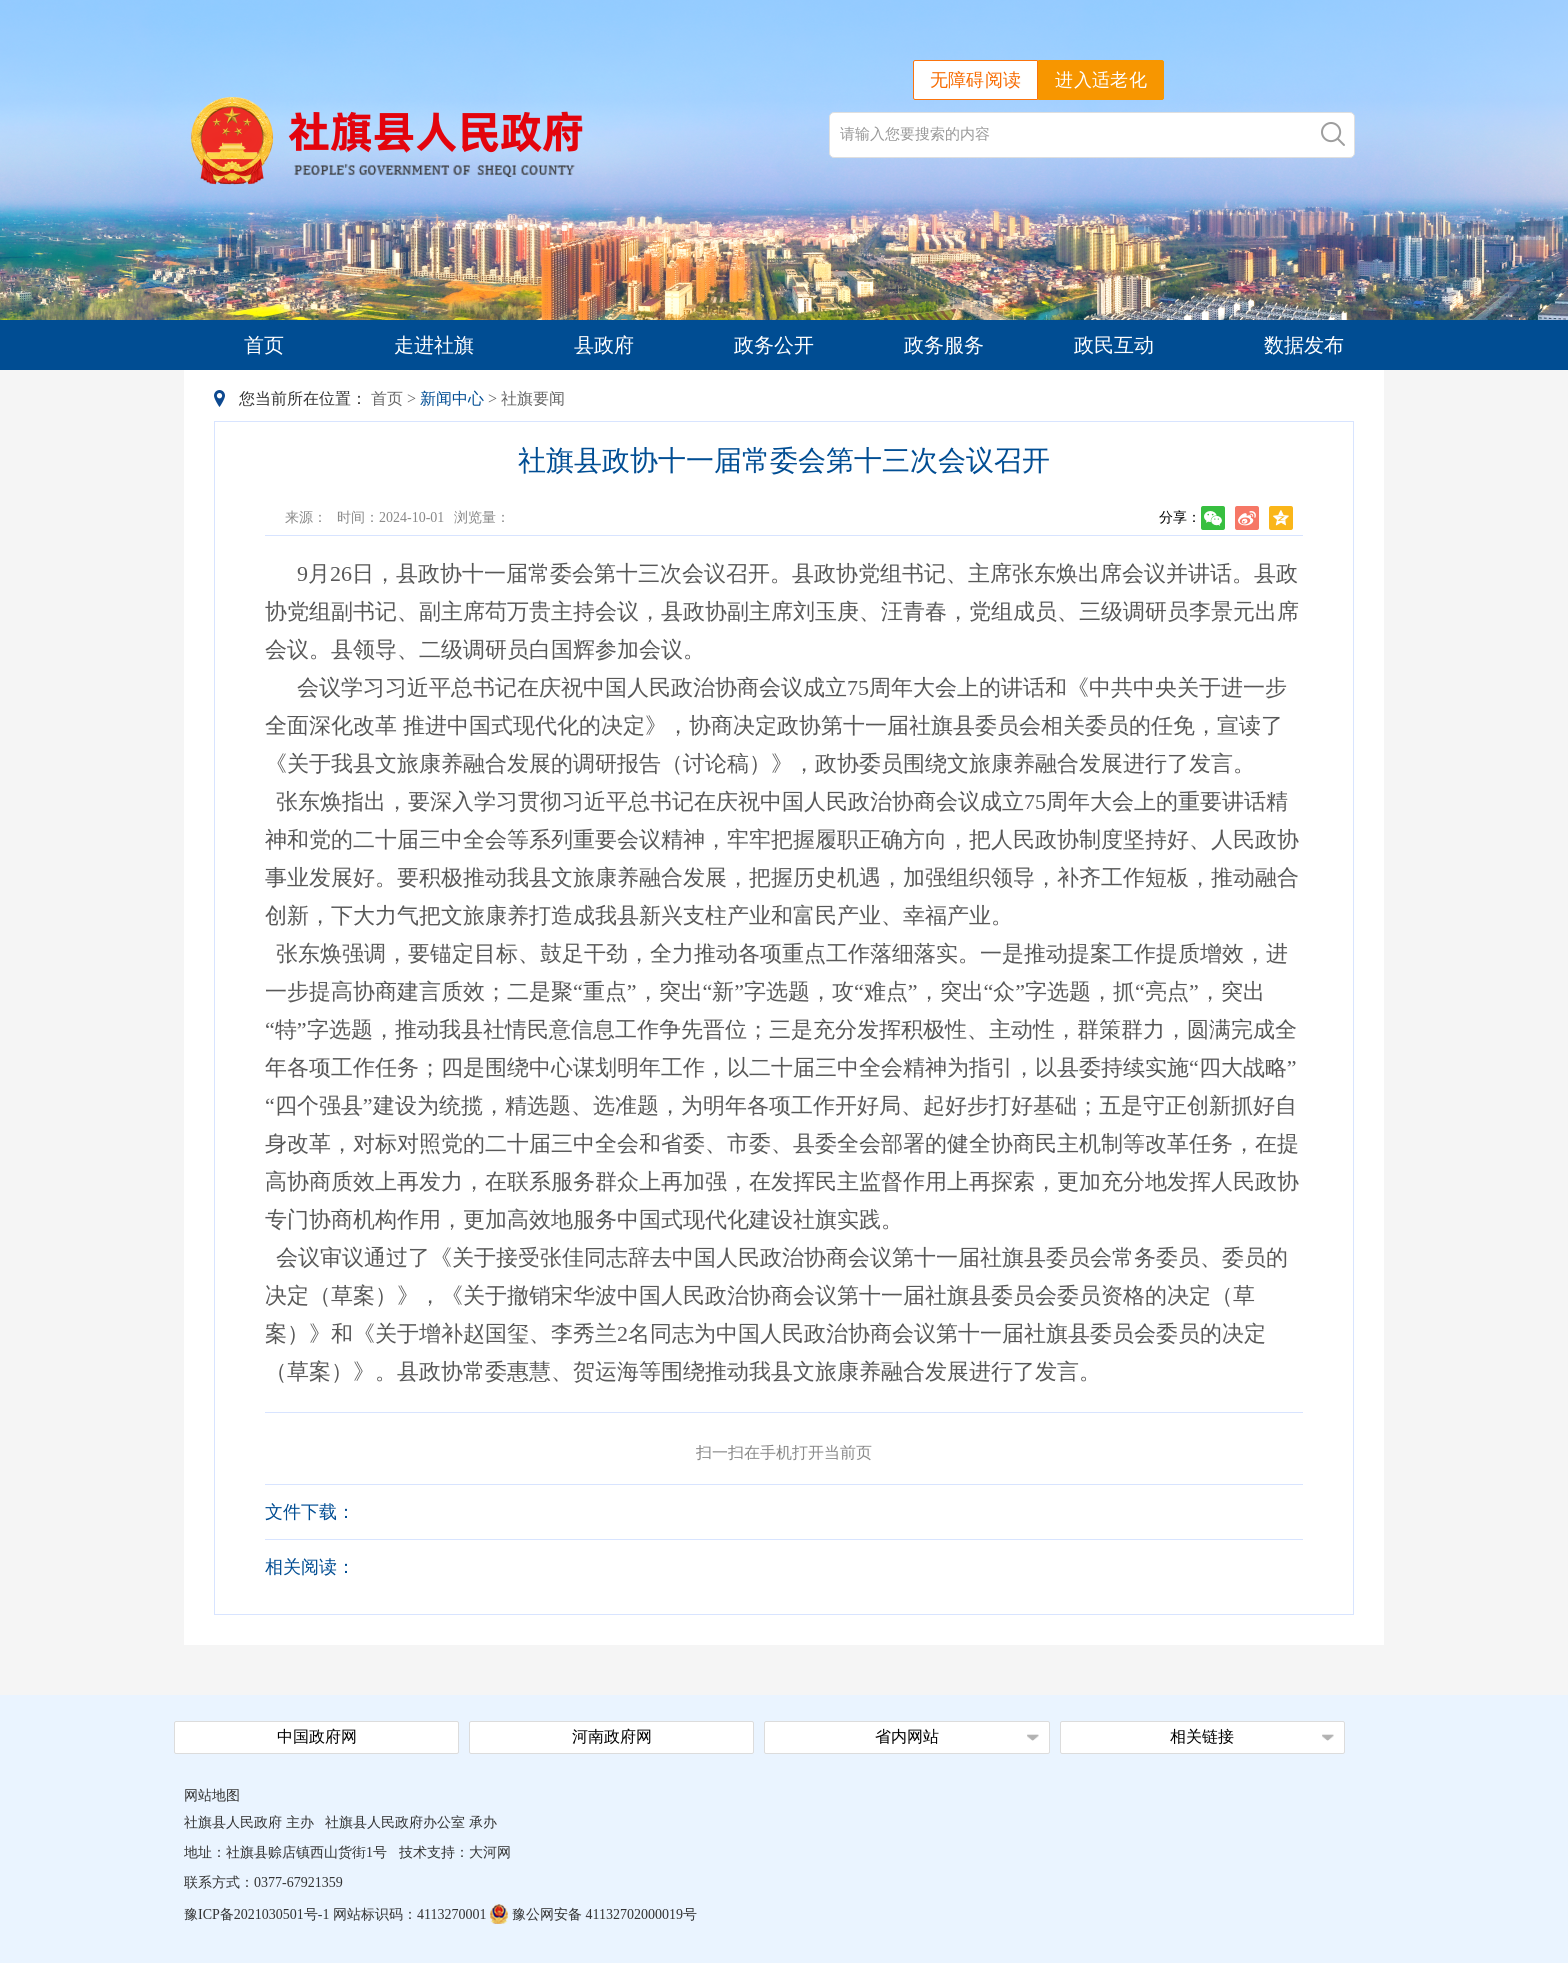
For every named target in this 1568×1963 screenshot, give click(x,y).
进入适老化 (1101, 80)
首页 (264, 345)
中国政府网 (317, 1736)
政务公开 (774, 345)
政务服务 (944, 345)
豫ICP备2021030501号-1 (256, 1914)
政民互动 (1114, 345)
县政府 (604, 345)
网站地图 (212, 1796)
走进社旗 (434, 345)
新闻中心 (452, 398)
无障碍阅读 (976, 80)
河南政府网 (612, 1736)
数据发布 (1304, 345)
